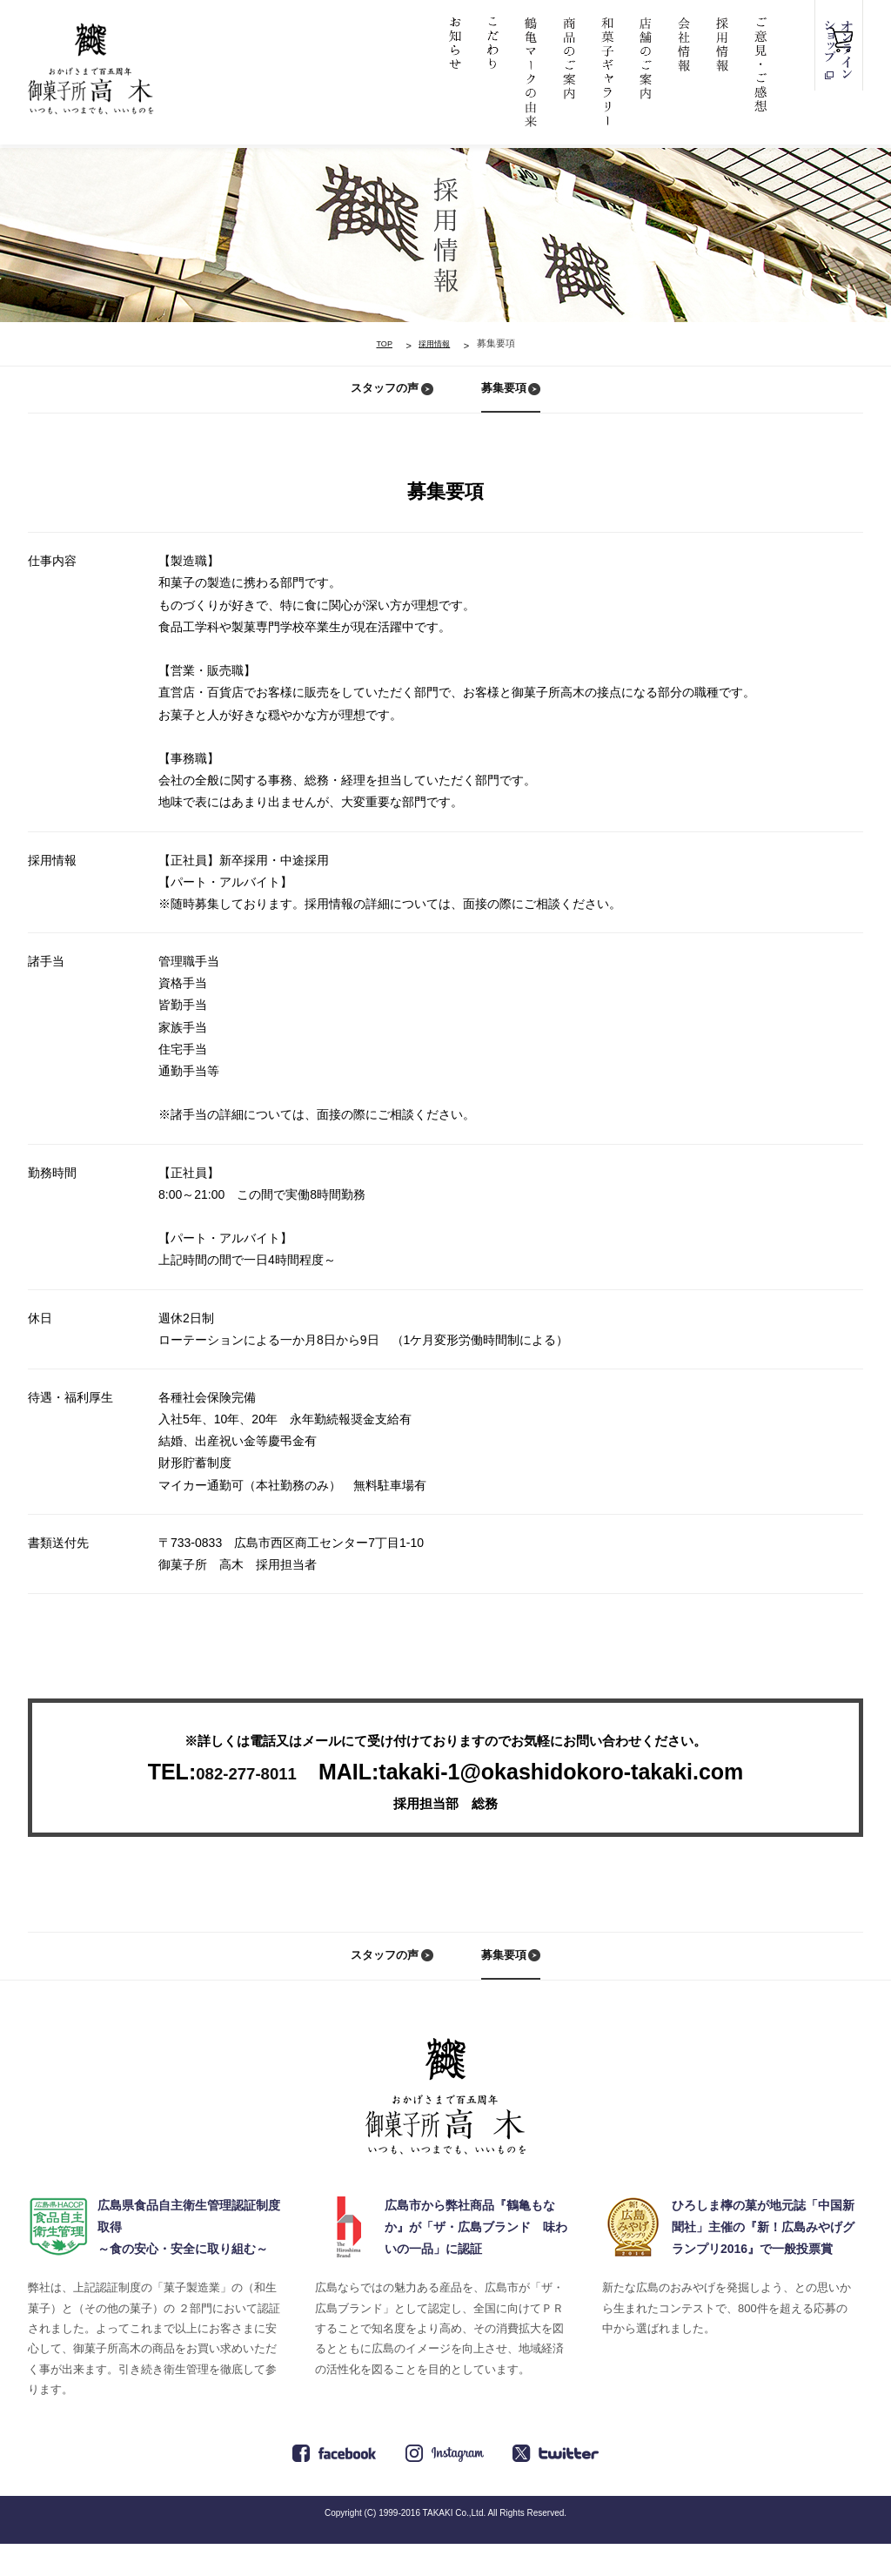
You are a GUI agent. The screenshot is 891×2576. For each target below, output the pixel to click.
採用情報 (436, 343)
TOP (375, 343)
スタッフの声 (380, 396)
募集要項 (506, 396)
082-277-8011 (246, 1788)
